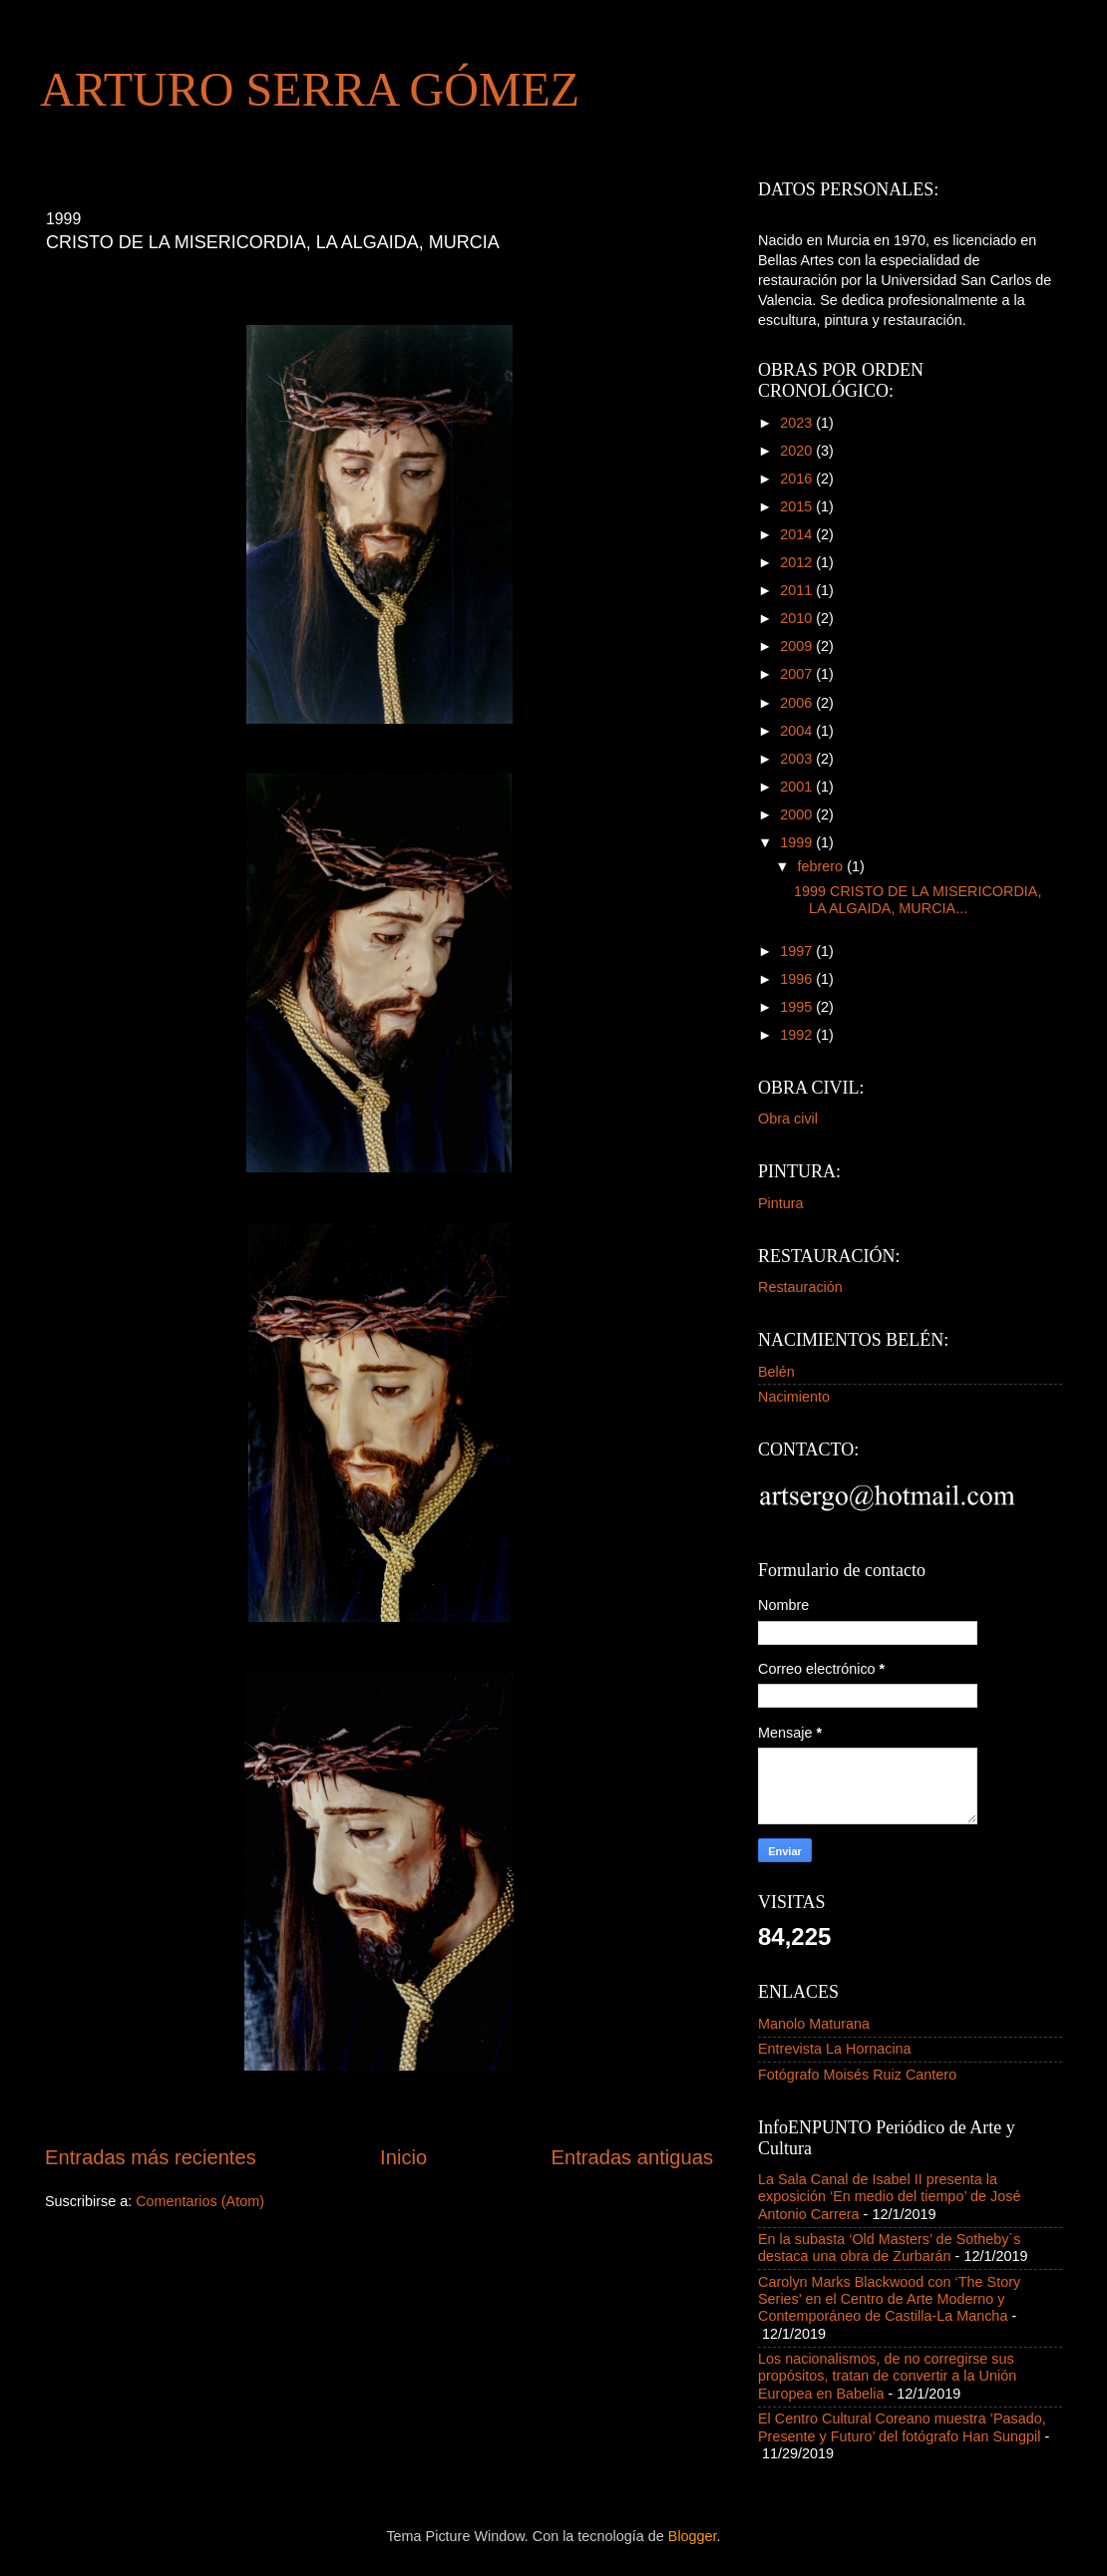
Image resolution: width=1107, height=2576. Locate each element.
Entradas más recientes (150, 2157)
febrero (823, 866)
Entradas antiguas (632, 2157)
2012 (798, 562)
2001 (798, 787)
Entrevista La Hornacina (835, 2049)
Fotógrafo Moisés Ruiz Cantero (857, 2075)
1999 (798, 842)
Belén (776, 1372)
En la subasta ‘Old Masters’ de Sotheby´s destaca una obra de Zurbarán (889, 2247)
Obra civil (788, 1119)
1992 (798, 1035)
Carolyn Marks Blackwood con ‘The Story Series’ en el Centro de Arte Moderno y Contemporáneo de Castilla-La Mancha (889, 2299)
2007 (798, 674)
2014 (798, 534)
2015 (798, 506)
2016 (798, 478)
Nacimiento (794, 1397)
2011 (798, 590)
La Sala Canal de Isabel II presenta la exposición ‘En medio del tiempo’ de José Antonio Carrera (889, 2196)
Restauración (800, 1287)
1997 (798, 951)
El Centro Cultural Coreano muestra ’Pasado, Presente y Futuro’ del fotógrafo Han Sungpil (902, 2427)
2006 (798, 703)
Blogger (692, 2536)
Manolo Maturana (814, 2024)
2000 (798, 814)
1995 (798, 1007)
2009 (798, 646)
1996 (798, 979)
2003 (798, 759)
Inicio (403, 2157)
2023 (798, 423)
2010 (798, 618)
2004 (798, 731)
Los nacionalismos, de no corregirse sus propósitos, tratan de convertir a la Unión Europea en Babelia (887, 2376)
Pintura (781, 1203)
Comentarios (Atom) (200, 2201)
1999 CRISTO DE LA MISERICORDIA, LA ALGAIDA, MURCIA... (917, 899)
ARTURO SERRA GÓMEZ (309, 89)
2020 (798, 451)
